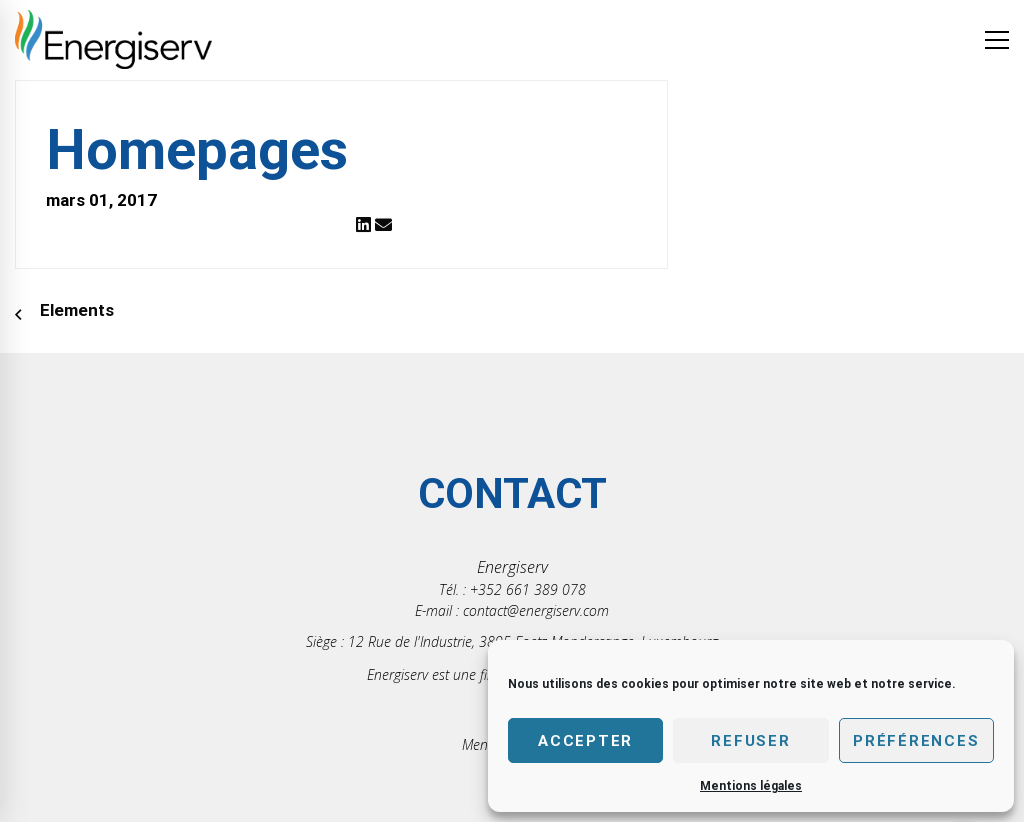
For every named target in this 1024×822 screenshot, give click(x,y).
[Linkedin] (363, 226)
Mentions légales (751, 786)
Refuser (750, 741)
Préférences (916, 741)
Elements (77, 310)
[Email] (383, 226)
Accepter (585, 741)
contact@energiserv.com (536, 610)
